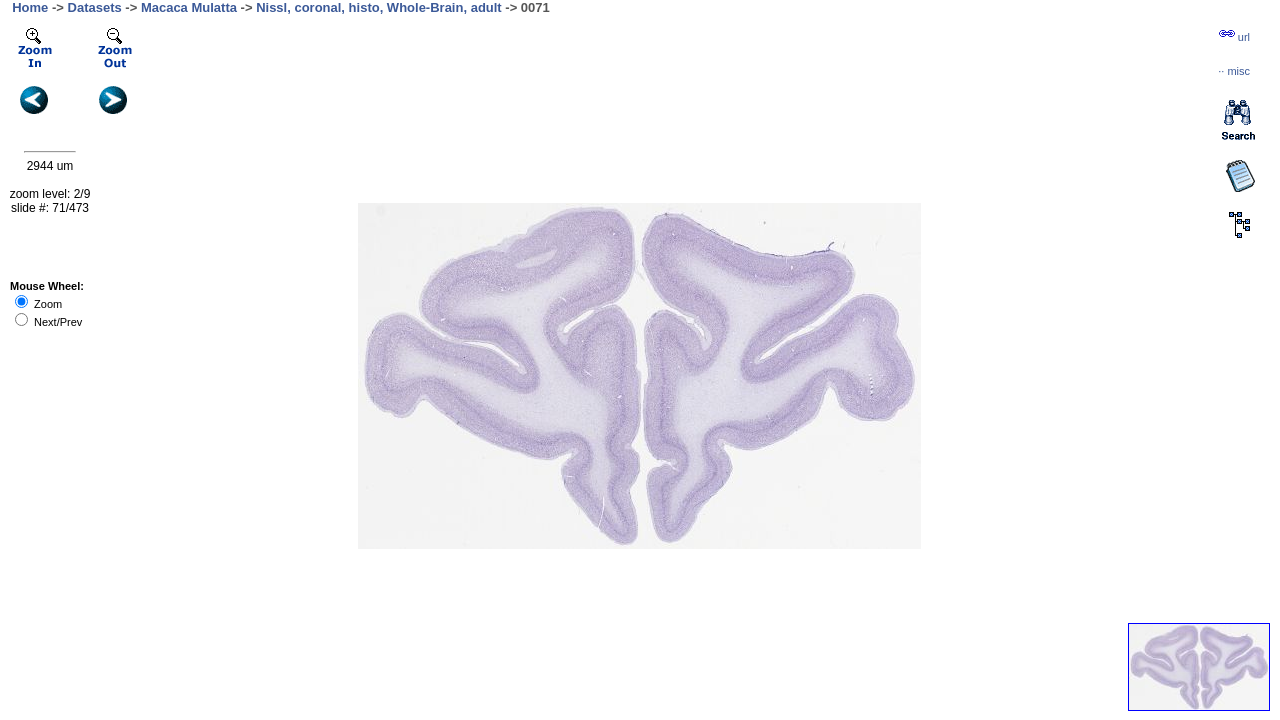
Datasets (95, 7)
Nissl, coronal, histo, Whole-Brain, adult (379, 7)
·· (1234, 71)
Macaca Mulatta (189, 7)
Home (30, 7)
